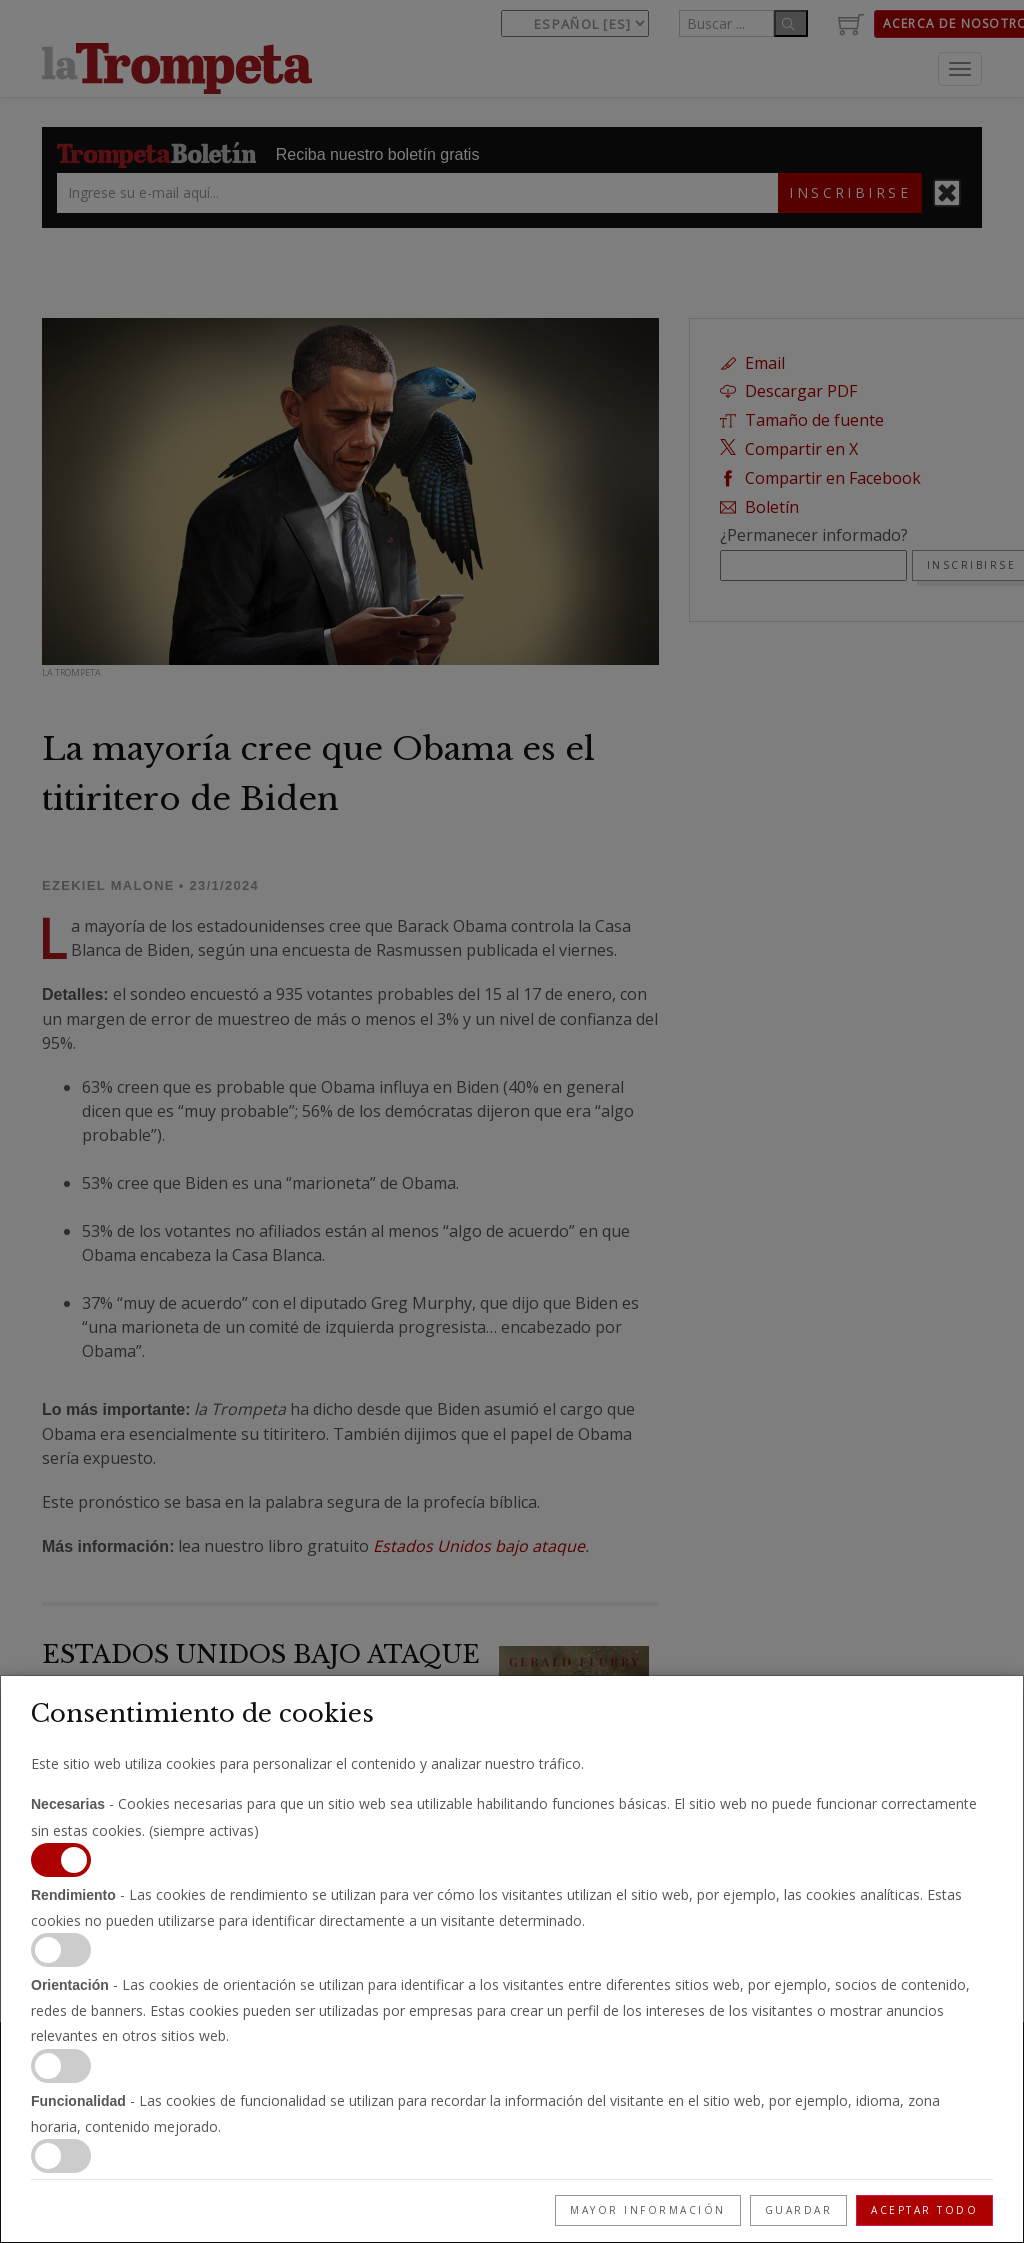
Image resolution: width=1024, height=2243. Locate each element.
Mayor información (648, 2210)
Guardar (799, 2210)
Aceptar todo (924, 2210)
